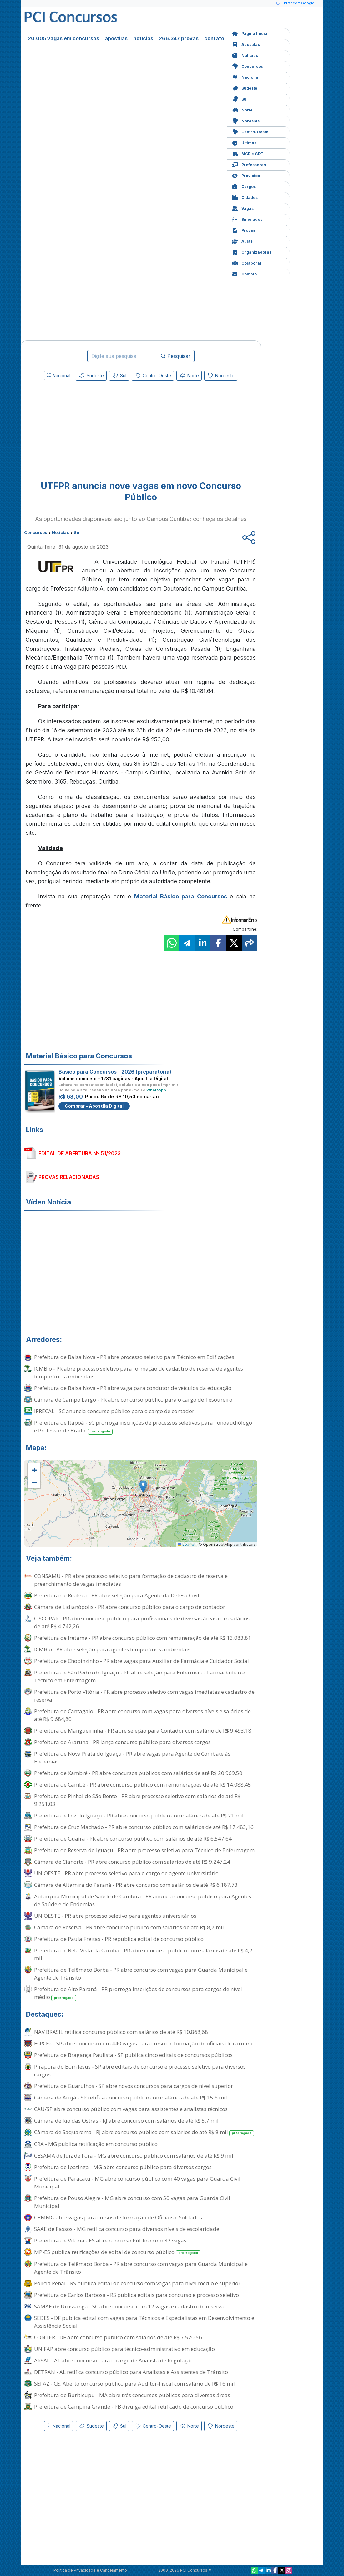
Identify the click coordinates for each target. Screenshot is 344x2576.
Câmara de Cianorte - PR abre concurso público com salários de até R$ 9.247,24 (132, 1861)
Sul (240, 98)
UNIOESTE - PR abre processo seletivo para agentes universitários (115, 1915)
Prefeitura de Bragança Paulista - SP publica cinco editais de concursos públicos (133, 2055)
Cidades (245, 197)
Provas (243, 230)
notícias (143, 38)
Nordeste (246, 120)
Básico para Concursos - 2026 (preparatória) (114, 1072)
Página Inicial (250, 33)
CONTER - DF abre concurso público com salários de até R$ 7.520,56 (118, 2337)
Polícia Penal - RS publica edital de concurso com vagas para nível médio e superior (137, 2283)
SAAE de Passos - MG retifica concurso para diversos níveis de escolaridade (126, 2228)
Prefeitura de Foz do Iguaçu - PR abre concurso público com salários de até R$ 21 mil (139, 1815)
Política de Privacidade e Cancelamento (90, 2570)
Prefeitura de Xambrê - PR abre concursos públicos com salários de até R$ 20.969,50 (138, 1773)
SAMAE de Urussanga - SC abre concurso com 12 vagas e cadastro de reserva (129, 2306)
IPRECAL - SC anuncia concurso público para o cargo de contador (114, 1411)
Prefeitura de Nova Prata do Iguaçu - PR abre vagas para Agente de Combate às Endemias (132, 1757)
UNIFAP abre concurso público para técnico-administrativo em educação (124, 2348)
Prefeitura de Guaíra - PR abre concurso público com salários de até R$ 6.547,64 (133, 1838)
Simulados (247, 219)
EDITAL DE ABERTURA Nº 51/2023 (79, 1153)
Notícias (245, 55)
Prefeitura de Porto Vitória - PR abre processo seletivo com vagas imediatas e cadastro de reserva (144, 1695)
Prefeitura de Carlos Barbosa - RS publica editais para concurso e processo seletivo (136, 2294)
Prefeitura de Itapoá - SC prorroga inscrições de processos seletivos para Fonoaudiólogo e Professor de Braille (143, 1427)
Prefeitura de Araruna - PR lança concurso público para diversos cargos (122, 1742)
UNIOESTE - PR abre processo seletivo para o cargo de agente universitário (126, 1873)
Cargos (244, 186)
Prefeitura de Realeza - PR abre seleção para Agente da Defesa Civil (116, 1595)
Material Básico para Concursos (180, 896)
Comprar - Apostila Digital (94, 1106)
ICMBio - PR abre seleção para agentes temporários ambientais (112, 1649)
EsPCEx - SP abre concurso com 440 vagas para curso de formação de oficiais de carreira (143, 2043)
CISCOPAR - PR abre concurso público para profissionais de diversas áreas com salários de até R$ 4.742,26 (142, 1622)
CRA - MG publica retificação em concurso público (96, 2144)
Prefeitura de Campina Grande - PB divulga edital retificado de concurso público (133, 2406)
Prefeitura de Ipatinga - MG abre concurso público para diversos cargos (123, 2167)
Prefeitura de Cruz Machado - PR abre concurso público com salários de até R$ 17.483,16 (144, 1827)
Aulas (242, 241)
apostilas (116, 38)
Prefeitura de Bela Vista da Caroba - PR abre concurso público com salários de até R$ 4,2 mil (143, 1954)
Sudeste (244, 87)
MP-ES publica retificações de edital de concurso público (117, 2252)
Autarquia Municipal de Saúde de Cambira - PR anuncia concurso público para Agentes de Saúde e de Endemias (142, 1900)
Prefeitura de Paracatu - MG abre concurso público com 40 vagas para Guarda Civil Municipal (137, 2182)
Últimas (244, 142)
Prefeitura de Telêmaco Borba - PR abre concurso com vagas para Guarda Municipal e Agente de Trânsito (141, 1973)
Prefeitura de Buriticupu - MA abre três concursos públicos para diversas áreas (132, 2395)
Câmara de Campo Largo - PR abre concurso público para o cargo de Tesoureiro (133, 1399)
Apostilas (246, 44)
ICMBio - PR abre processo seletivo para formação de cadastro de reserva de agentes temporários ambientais (138, 1372)
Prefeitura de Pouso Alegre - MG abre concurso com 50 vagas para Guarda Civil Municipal (132, 2201)
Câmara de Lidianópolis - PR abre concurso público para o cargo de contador (129, 1606)
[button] (34, 1469)
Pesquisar (175, 356)
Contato (244, 273)
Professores (249, 164)
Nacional (246, 77)
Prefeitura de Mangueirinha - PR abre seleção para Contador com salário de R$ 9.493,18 (142, 1730)
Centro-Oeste (250, 131)
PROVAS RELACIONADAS (68, 1177)
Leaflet (186, 1544)
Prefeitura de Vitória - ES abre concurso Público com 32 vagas (110, 2240)
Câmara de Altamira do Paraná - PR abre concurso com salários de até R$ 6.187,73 (136, 1884)
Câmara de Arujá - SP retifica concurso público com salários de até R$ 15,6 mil (130, 2097)
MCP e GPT (247, 153)
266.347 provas (179, 38)
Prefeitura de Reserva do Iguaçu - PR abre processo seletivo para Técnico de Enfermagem (144, 1850)
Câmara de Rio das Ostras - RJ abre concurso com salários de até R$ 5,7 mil (126, 2120)
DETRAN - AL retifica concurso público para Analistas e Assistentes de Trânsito (131, 2372)
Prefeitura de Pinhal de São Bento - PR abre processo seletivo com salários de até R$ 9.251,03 (137, 1799)
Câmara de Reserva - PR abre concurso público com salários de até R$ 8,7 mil (129, 1927)
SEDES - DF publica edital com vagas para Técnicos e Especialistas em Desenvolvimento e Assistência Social (144, 2321)
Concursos (247, 66)
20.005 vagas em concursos (63, 38)
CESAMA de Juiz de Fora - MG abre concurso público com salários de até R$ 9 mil (133, 2155)
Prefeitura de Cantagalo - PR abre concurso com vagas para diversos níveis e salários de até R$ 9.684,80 (142, 1715)
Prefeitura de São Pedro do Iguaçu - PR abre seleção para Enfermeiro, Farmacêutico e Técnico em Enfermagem (139, 1676)
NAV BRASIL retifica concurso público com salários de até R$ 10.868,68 (121, 2031)
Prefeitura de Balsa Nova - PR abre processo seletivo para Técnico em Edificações (134, 1357)
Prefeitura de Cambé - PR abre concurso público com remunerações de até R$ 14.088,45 (142, 1784)
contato (214, 38)
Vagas (243, 208)
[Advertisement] (90, 428)
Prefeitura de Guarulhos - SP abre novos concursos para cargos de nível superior (133, 2085)
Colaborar (247, 262)
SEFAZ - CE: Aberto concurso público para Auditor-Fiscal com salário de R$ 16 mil (134, 2383)
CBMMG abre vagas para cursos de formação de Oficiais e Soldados (118, 2217)
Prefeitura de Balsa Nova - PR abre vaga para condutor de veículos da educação (132, 1388)
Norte (242, 109)
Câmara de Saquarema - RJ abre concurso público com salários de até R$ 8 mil (144, 2132)
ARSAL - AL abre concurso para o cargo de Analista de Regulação (114, 2360)
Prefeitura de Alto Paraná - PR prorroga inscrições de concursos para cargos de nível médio (138, 1993)
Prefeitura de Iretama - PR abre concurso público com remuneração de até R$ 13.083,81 (142, 1637)
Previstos (246, 175)
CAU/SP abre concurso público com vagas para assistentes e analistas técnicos (131, 2109)
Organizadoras (251, 252)
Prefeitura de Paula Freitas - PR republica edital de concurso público (119, 1938)
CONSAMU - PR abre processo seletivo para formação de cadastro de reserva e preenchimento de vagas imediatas (131, 1579)
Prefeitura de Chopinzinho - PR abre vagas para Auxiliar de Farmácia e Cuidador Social (141, 1660)
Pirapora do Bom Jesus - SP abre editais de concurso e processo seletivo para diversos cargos (140, 2070)
